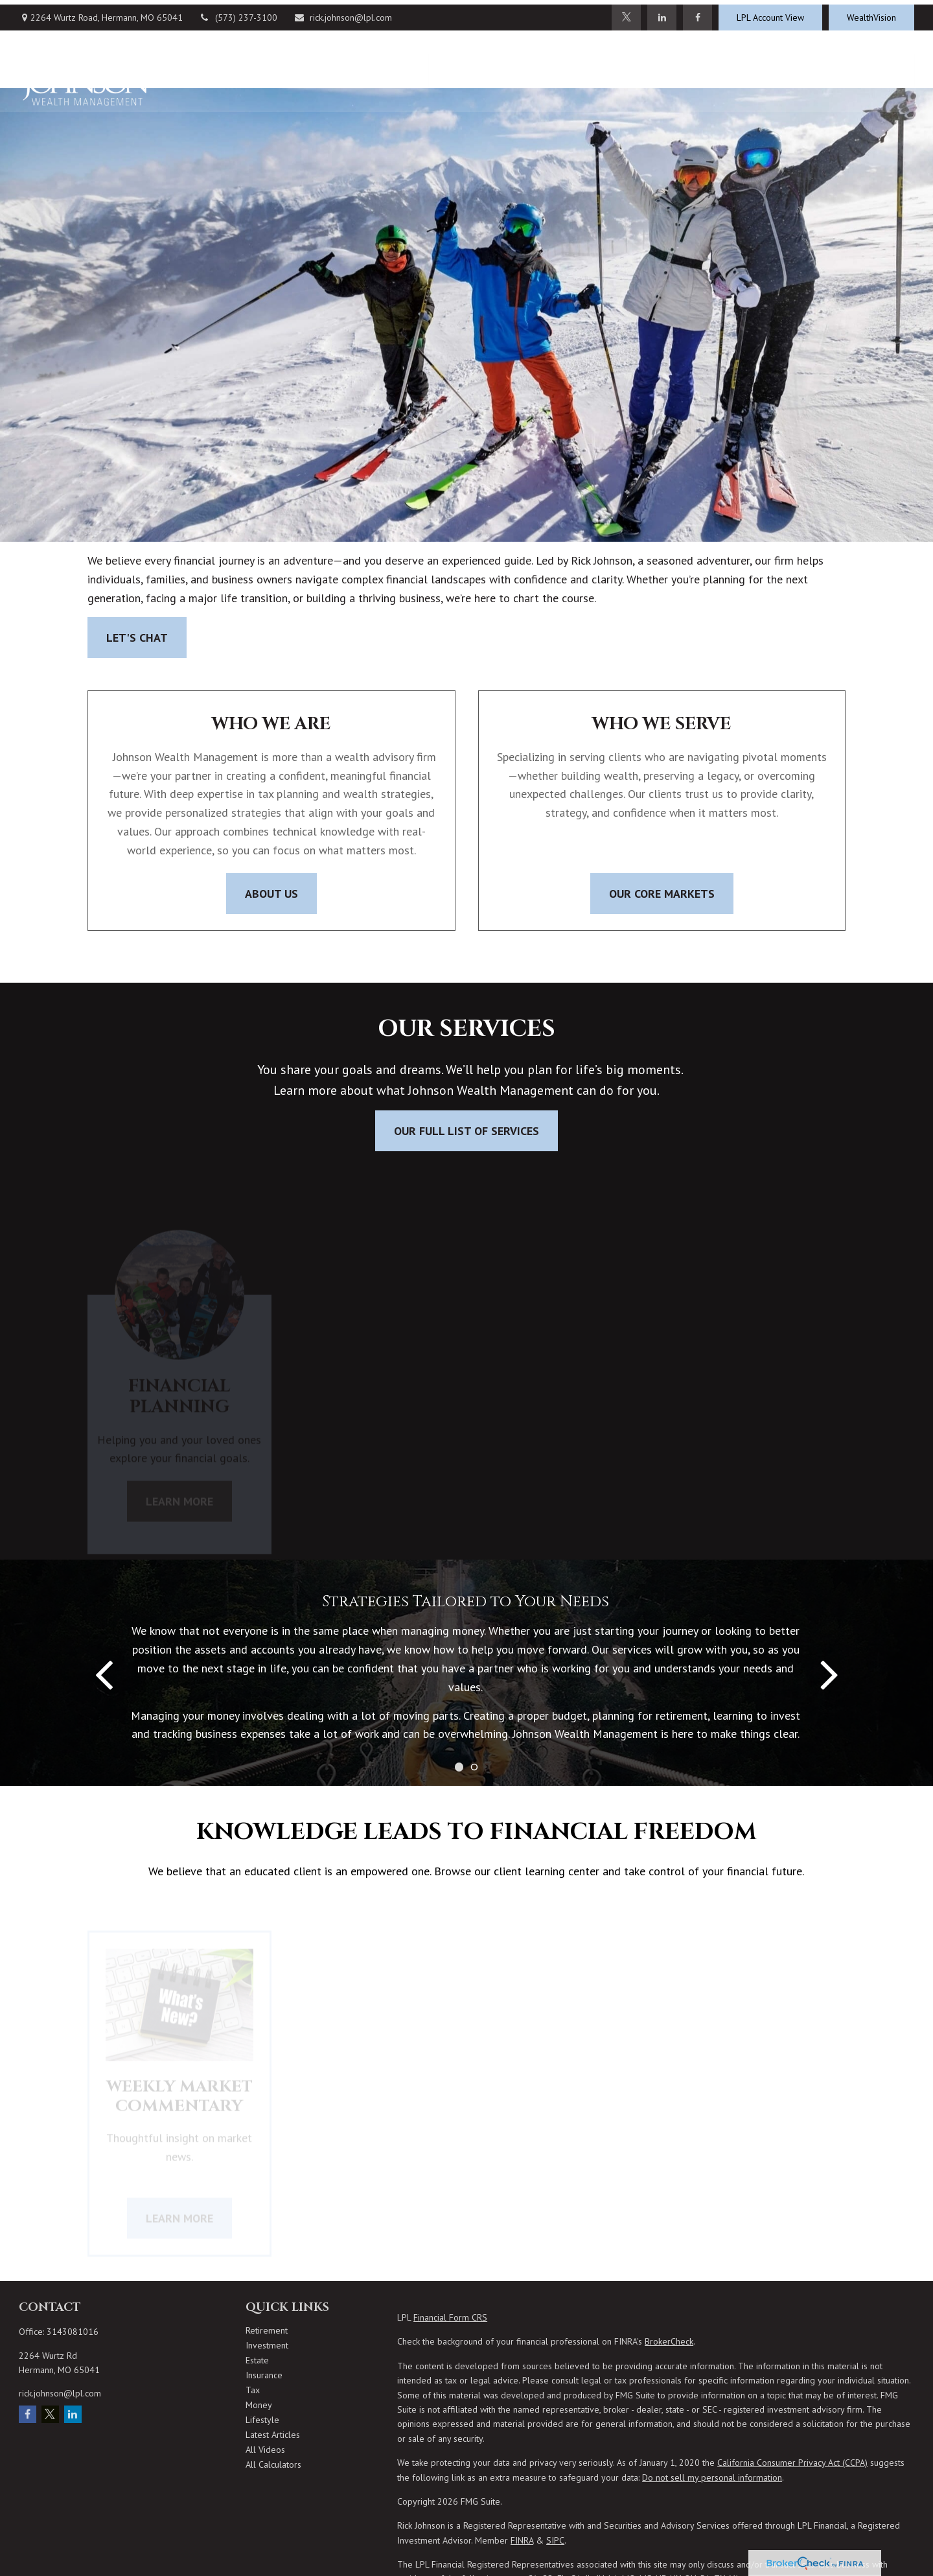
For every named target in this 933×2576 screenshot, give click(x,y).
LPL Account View (770, 13)
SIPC (555, 2540)
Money (259, 2405)
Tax (253, 2390)
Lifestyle (262, 2420)
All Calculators (273, 2464)
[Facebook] (697, 13)
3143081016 (72, 2331)
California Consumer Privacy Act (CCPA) (792, 2462)
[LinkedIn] (661, 13)
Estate (257, 2360)
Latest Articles (273, 2435)
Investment (267, 2345)
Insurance (264, 2375)
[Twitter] (626, 13)
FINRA (522, 2540)
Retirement (267, 2330)
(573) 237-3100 (238, 13)
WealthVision (871, 13)
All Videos (265, 2449)
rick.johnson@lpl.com (343, 13)
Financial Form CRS (450, 2317)
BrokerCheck (669, 2341)
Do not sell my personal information (712, 2477)
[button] (449, 66)
